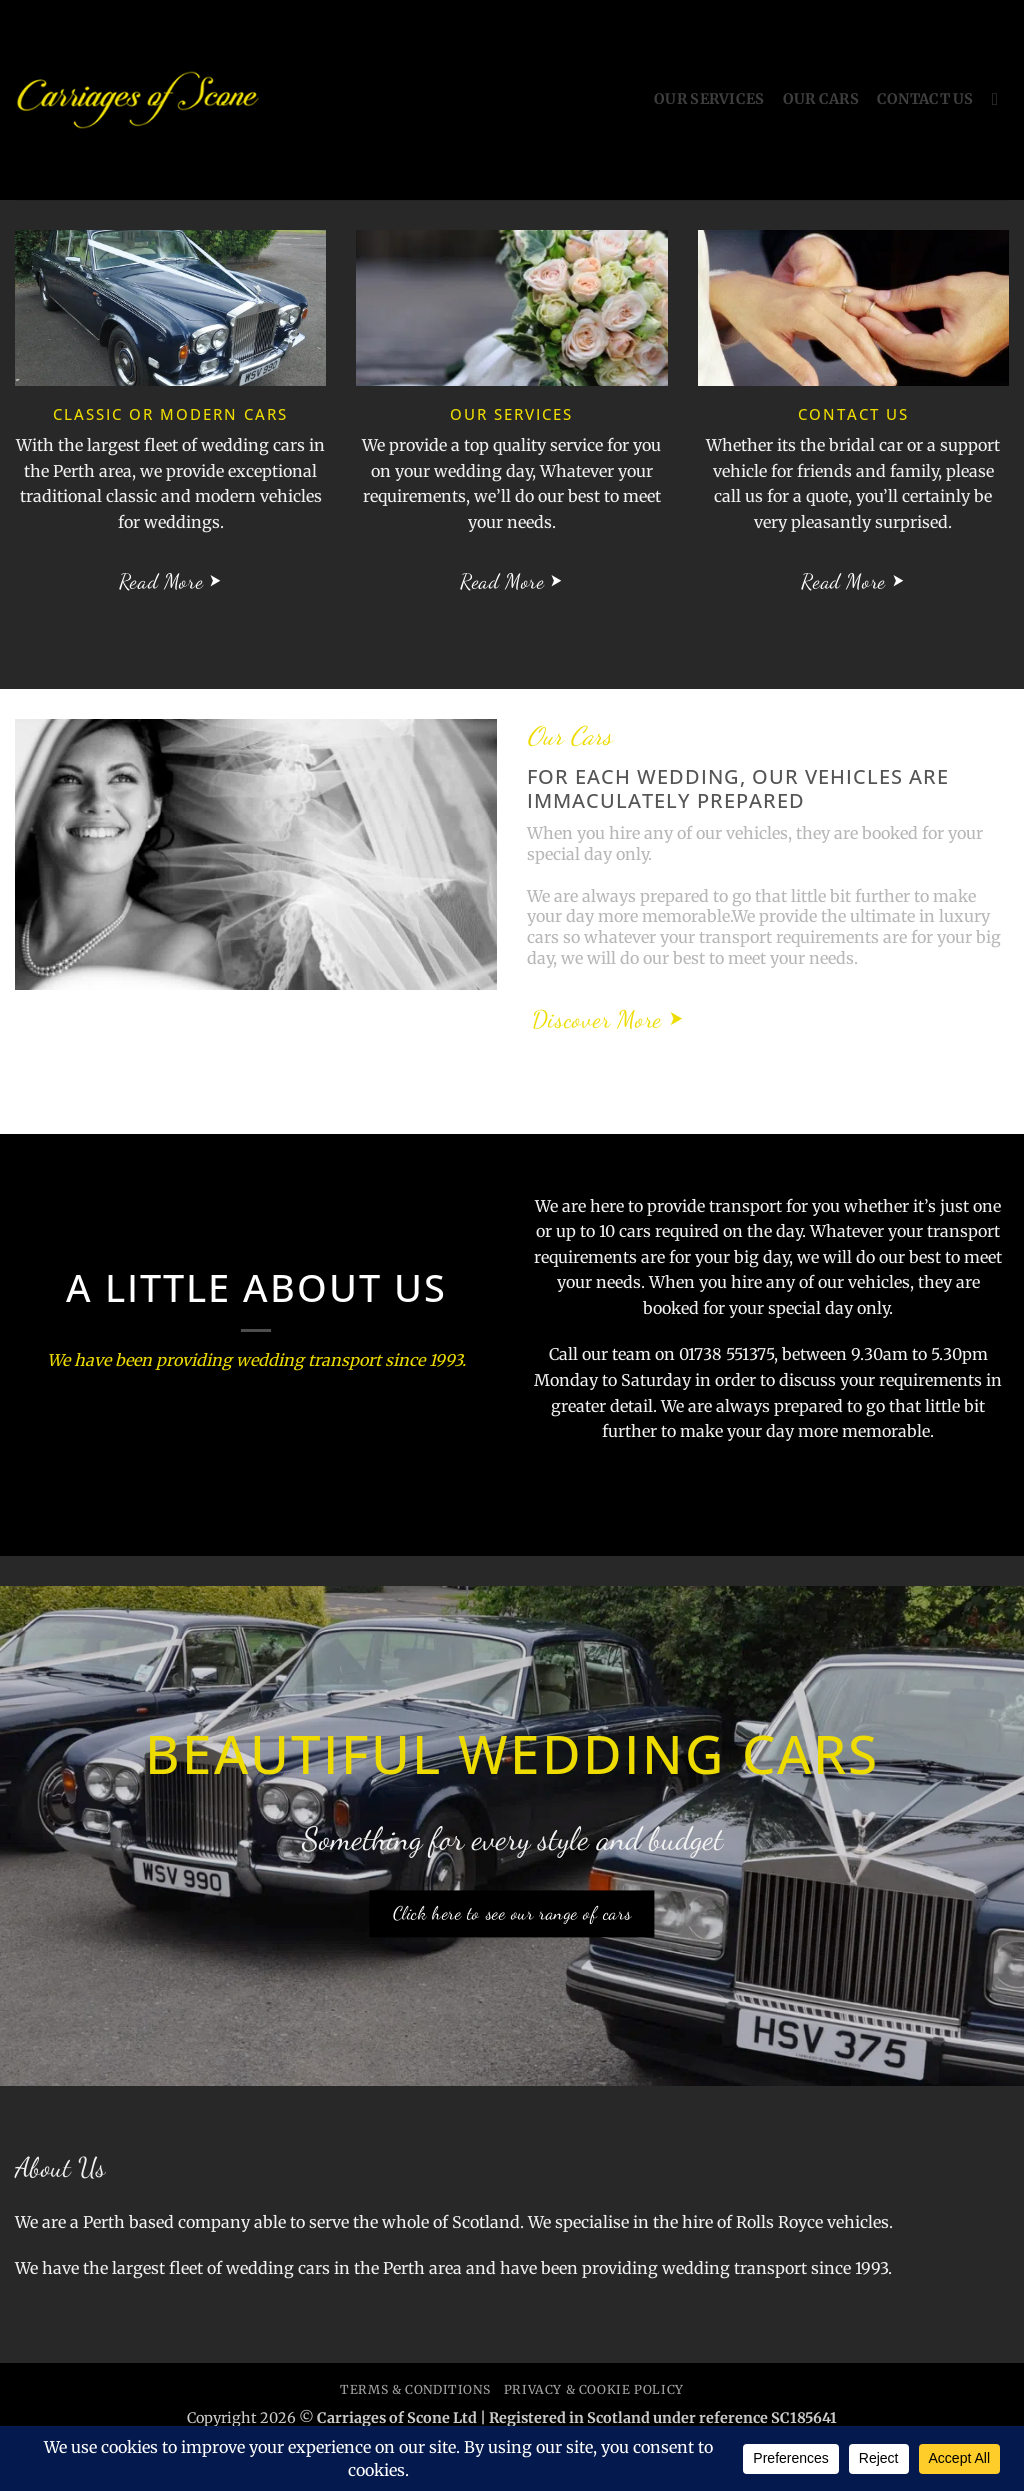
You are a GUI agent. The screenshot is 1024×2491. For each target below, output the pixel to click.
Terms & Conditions (415, 2389)
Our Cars (821, 99)
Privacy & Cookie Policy (594, 2389)
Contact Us (925, 99)
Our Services (709, 99)
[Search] (1000, 100)
